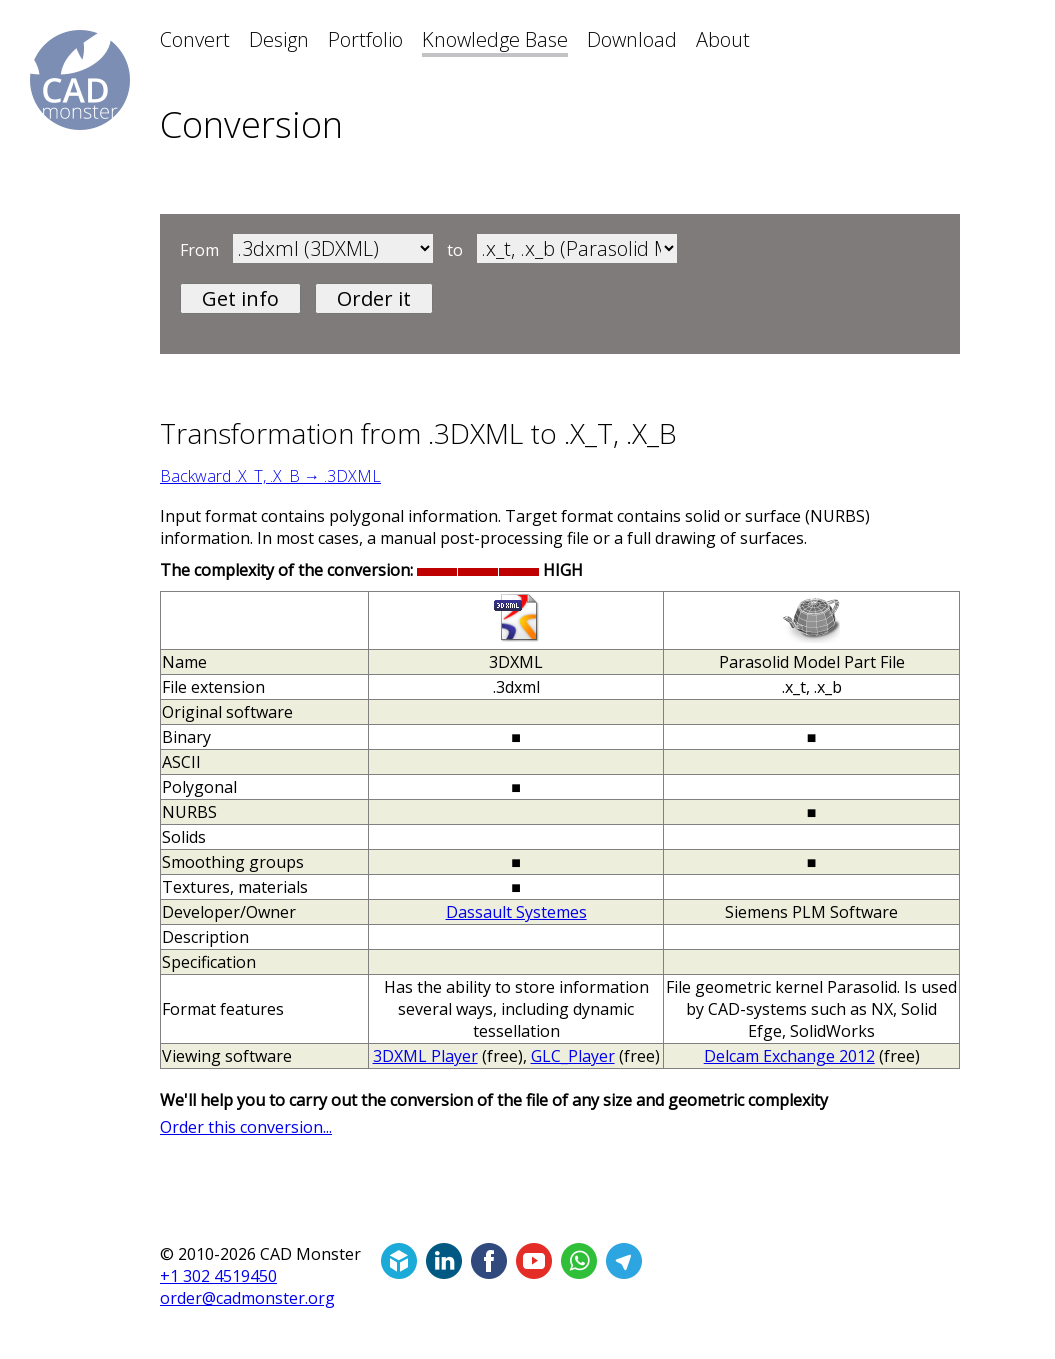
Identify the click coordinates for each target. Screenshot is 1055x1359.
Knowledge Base (495, 39)
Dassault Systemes (516, 912)
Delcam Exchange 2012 (789, 1056)
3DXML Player (425, 1056)
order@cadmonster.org (247, 1298)
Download (632, 39)
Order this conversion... (246, 1127)
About (723, 39)
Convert (195, 39)
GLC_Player (573, 1056)
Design (279, 39)
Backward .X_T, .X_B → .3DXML (270, 476)
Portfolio (365, 39)
